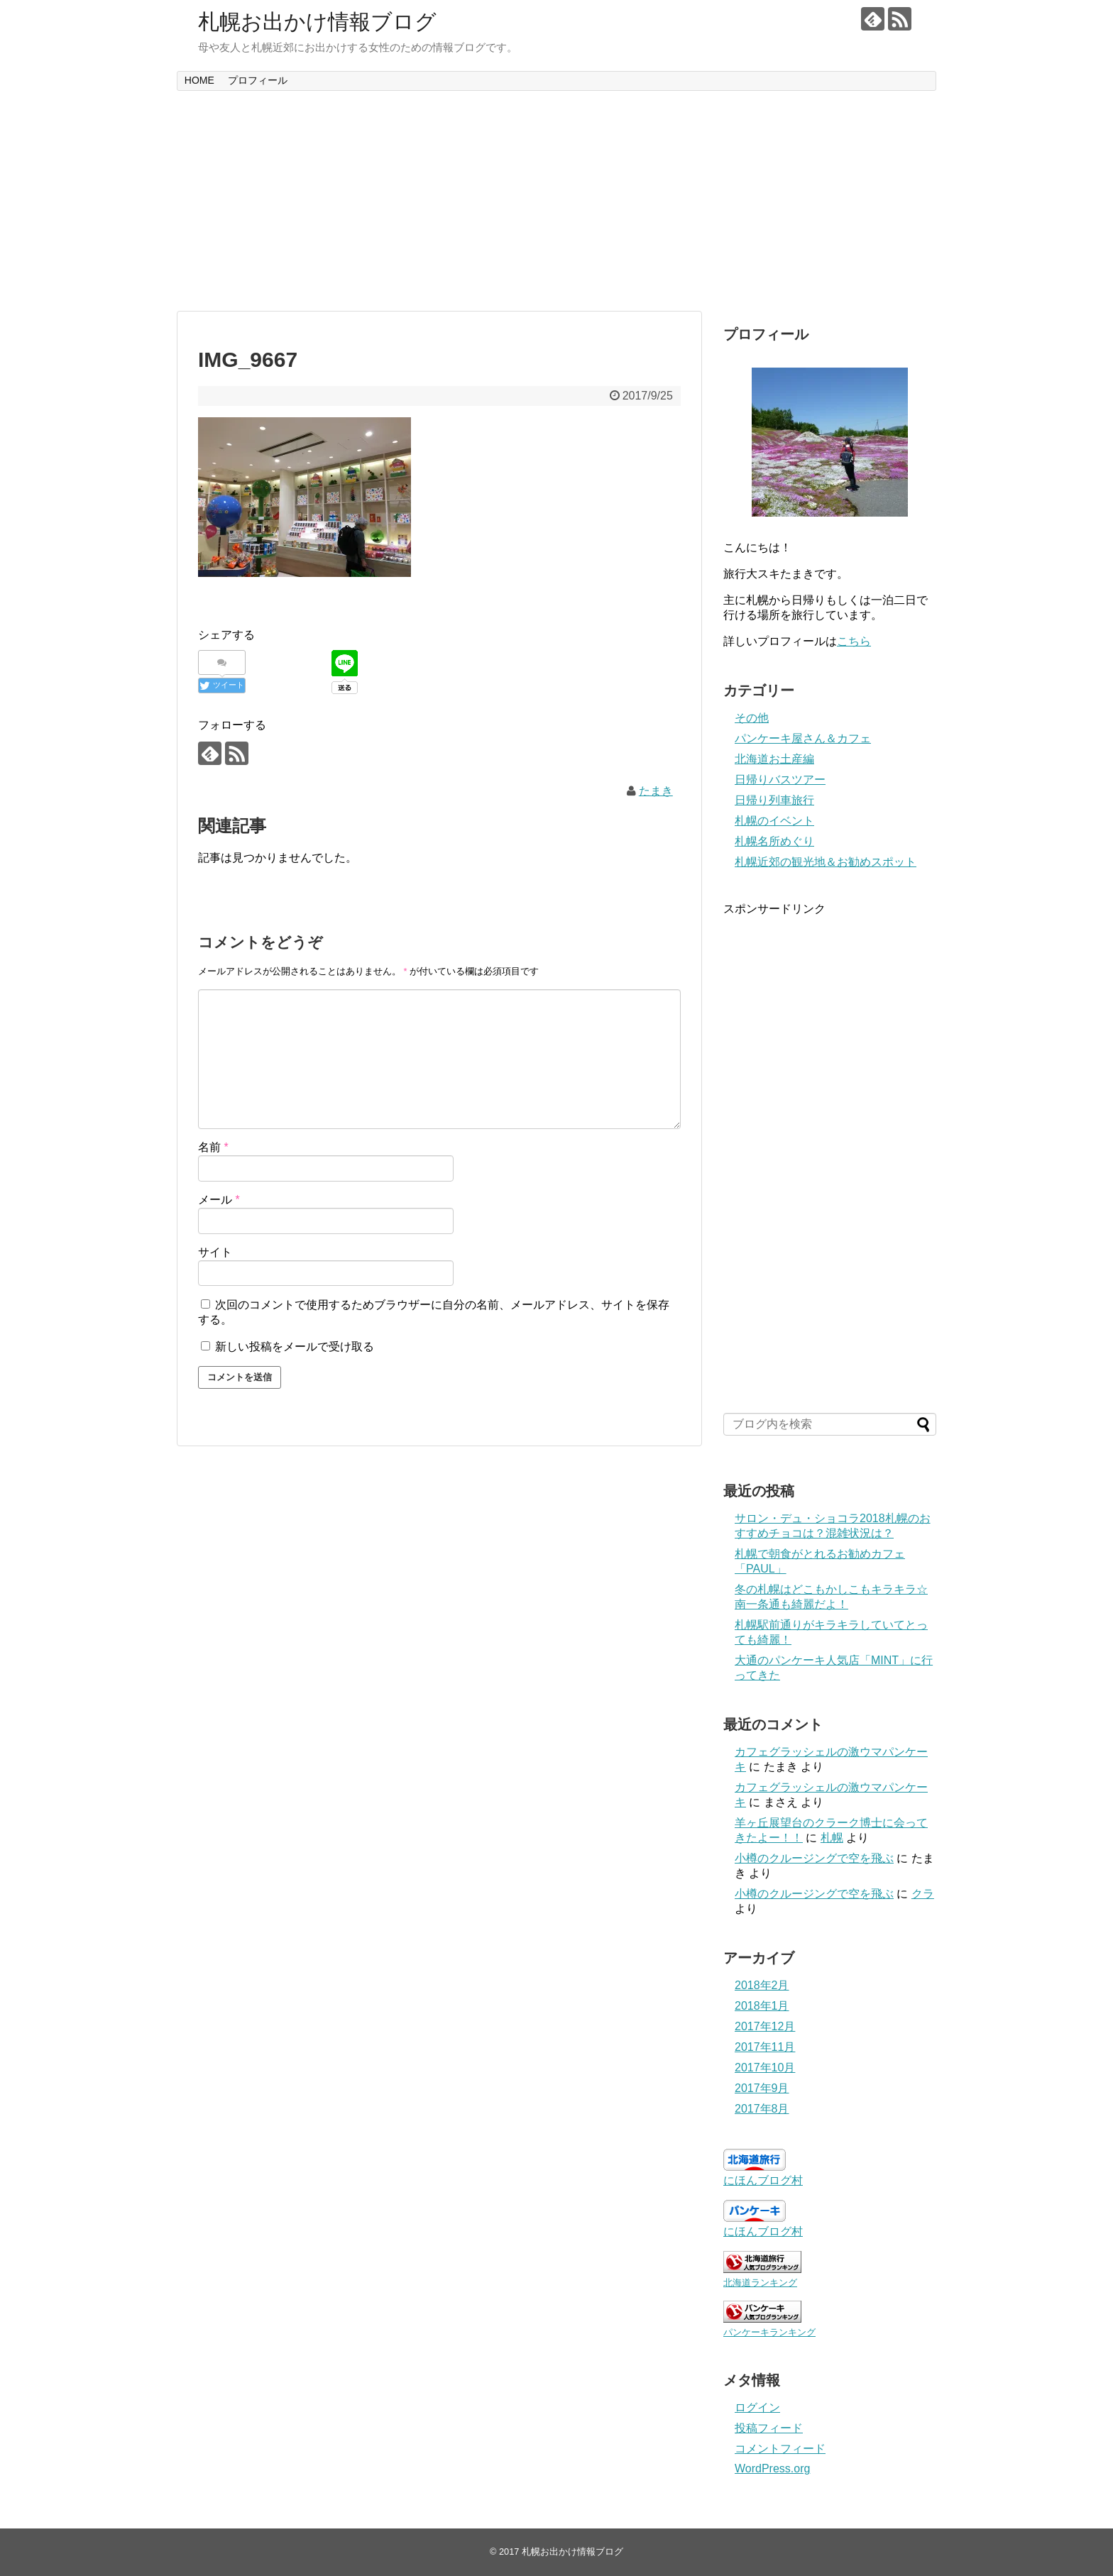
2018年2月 (762, 1985)
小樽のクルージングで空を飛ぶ (814, 1858)
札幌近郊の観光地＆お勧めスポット (825, 862)
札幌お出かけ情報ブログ (317, 21)
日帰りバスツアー (780, 780)
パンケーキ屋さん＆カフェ (803, 738)
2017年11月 (765, 2047)
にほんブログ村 (763, 2180)
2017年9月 (762, 2088)
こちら (854, 641)
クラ (922, 1894)
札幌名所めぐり (774, 841)
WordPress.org (772, 2468)
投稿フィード (769, 2428)
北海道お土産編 (774, 759)
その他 (752, 718)
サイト (215, 1252)
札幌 (832, 1838)
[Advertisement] (556, 200)
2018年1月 (762, 2006)
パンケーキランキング (769, 2332)
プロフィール (257, 80)
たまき (656, 791)
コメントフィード (780, 2449)
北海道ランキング (760, 2282)
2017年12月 (765, 2026)
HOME (199, 80)
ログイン (757, 2407)
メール (219, 1200)
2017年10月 (765, 2068)
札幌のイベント (774, 821)
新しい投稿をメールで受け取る (294, 1347)
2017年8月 (762, 2109)
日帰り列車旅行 (774, 800)
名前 (213, 1147)
